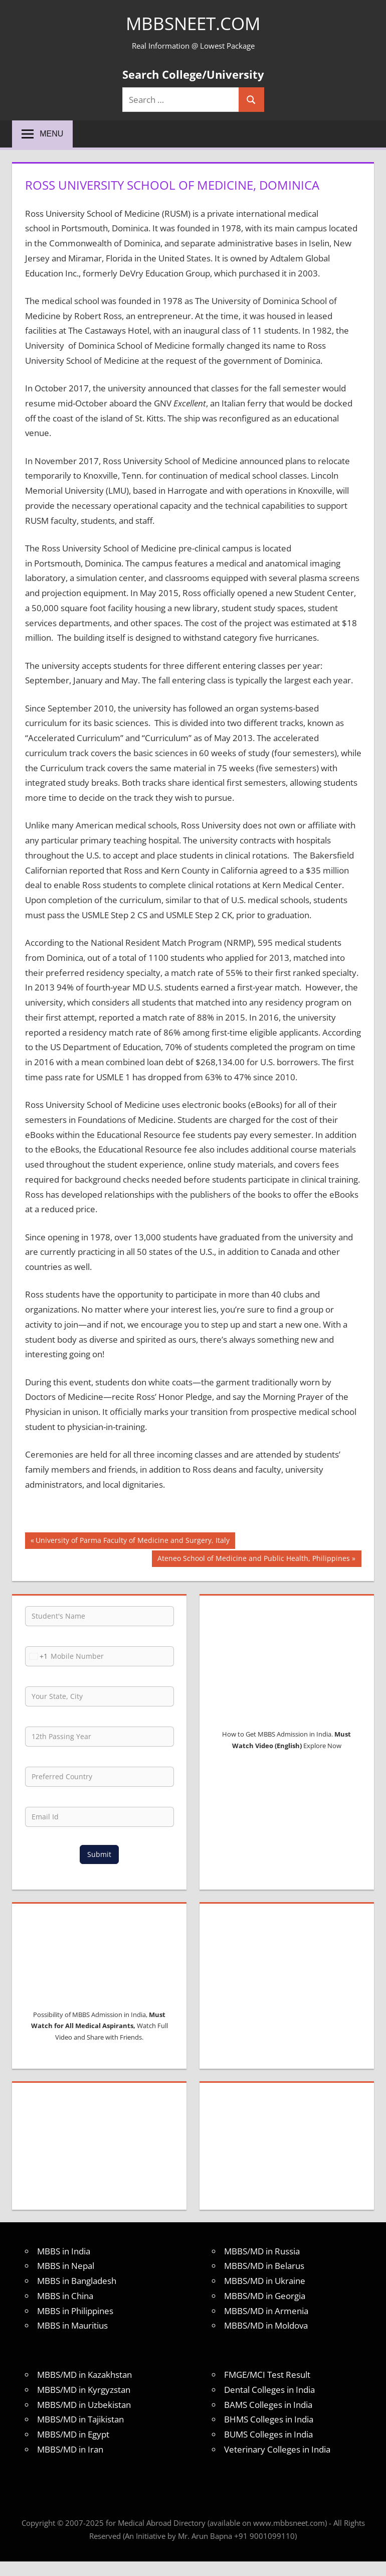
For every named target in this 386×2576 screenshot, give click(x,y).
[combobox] (37, 1656)
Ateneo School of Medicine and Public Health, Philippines (253, 1559)
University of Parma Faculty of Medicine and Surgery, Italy (132, 1541)
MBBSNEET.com (193, 23)
